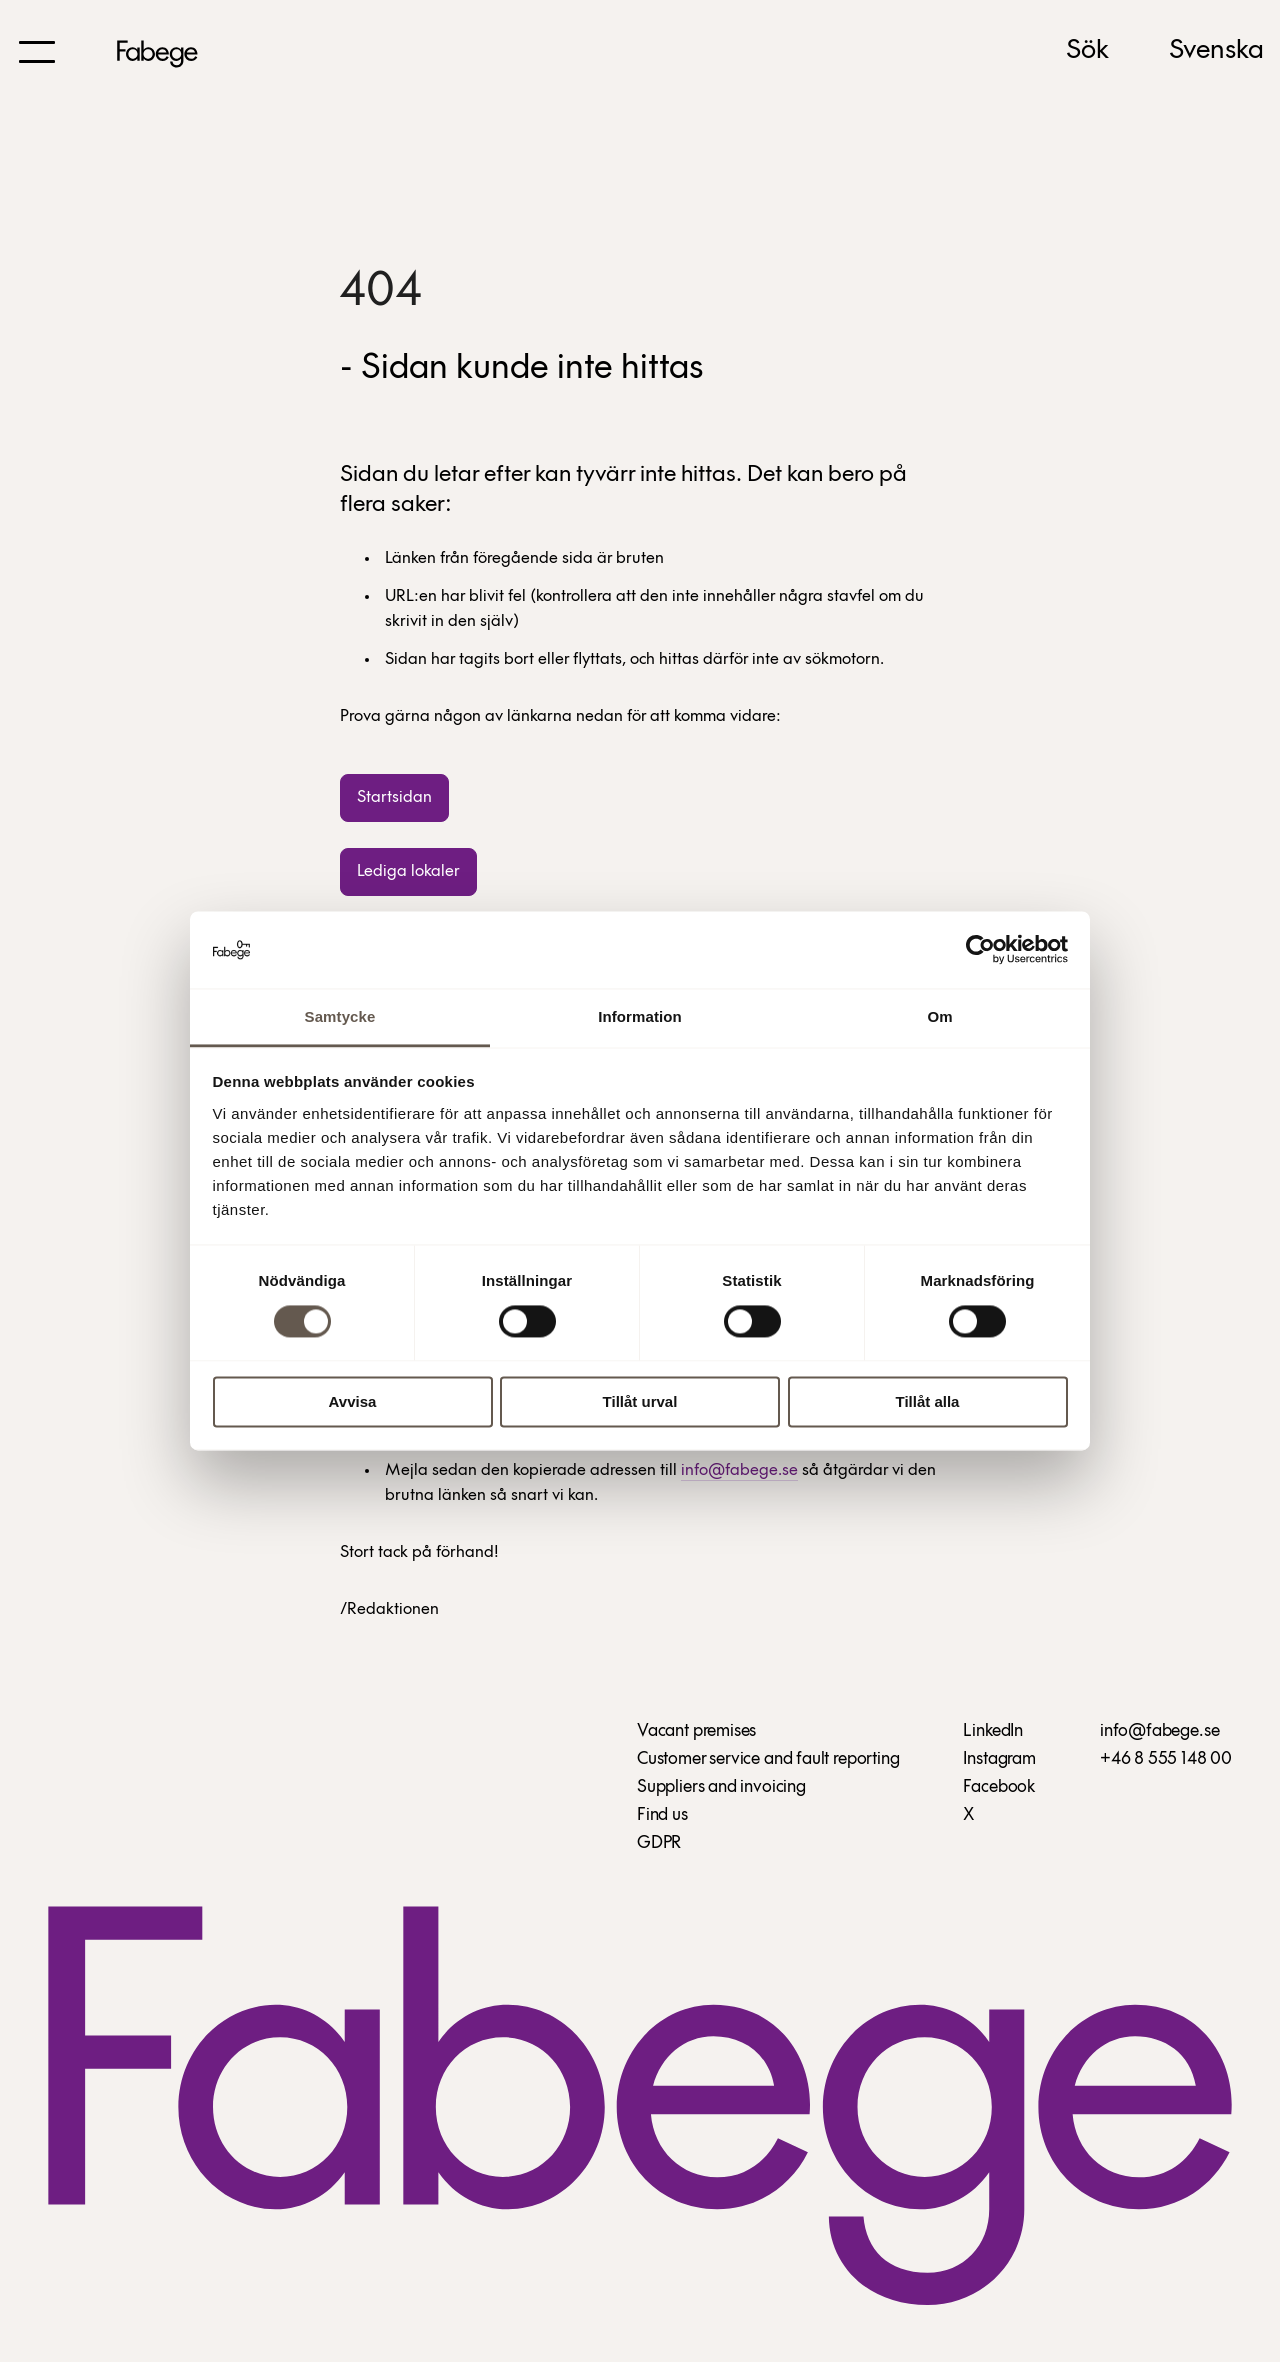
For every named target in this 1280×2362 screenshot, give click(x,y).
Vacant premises (696, 1731)
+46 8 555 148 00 (1166, 1759)
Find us (662, 1815)
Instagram (999, 1759)
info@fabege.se (739, 1470)
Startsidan (394, 797)
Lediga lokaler (408, 871)
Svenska (1216, 51)
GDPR (659, 1843)
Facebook (999, 1787)
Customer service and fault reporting (768, 1759)
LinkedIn (993, 1731)
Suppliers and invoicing (721, 1787)
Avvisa (353, 1401)
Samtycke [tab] (340, 1016)
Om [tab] (939, 1016)
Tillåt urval (640, 1401)
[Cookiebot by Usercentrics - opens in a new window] (980, 950)
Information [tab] (640, 1016)
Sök (1087, 51)
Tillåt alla (928, 1401)
